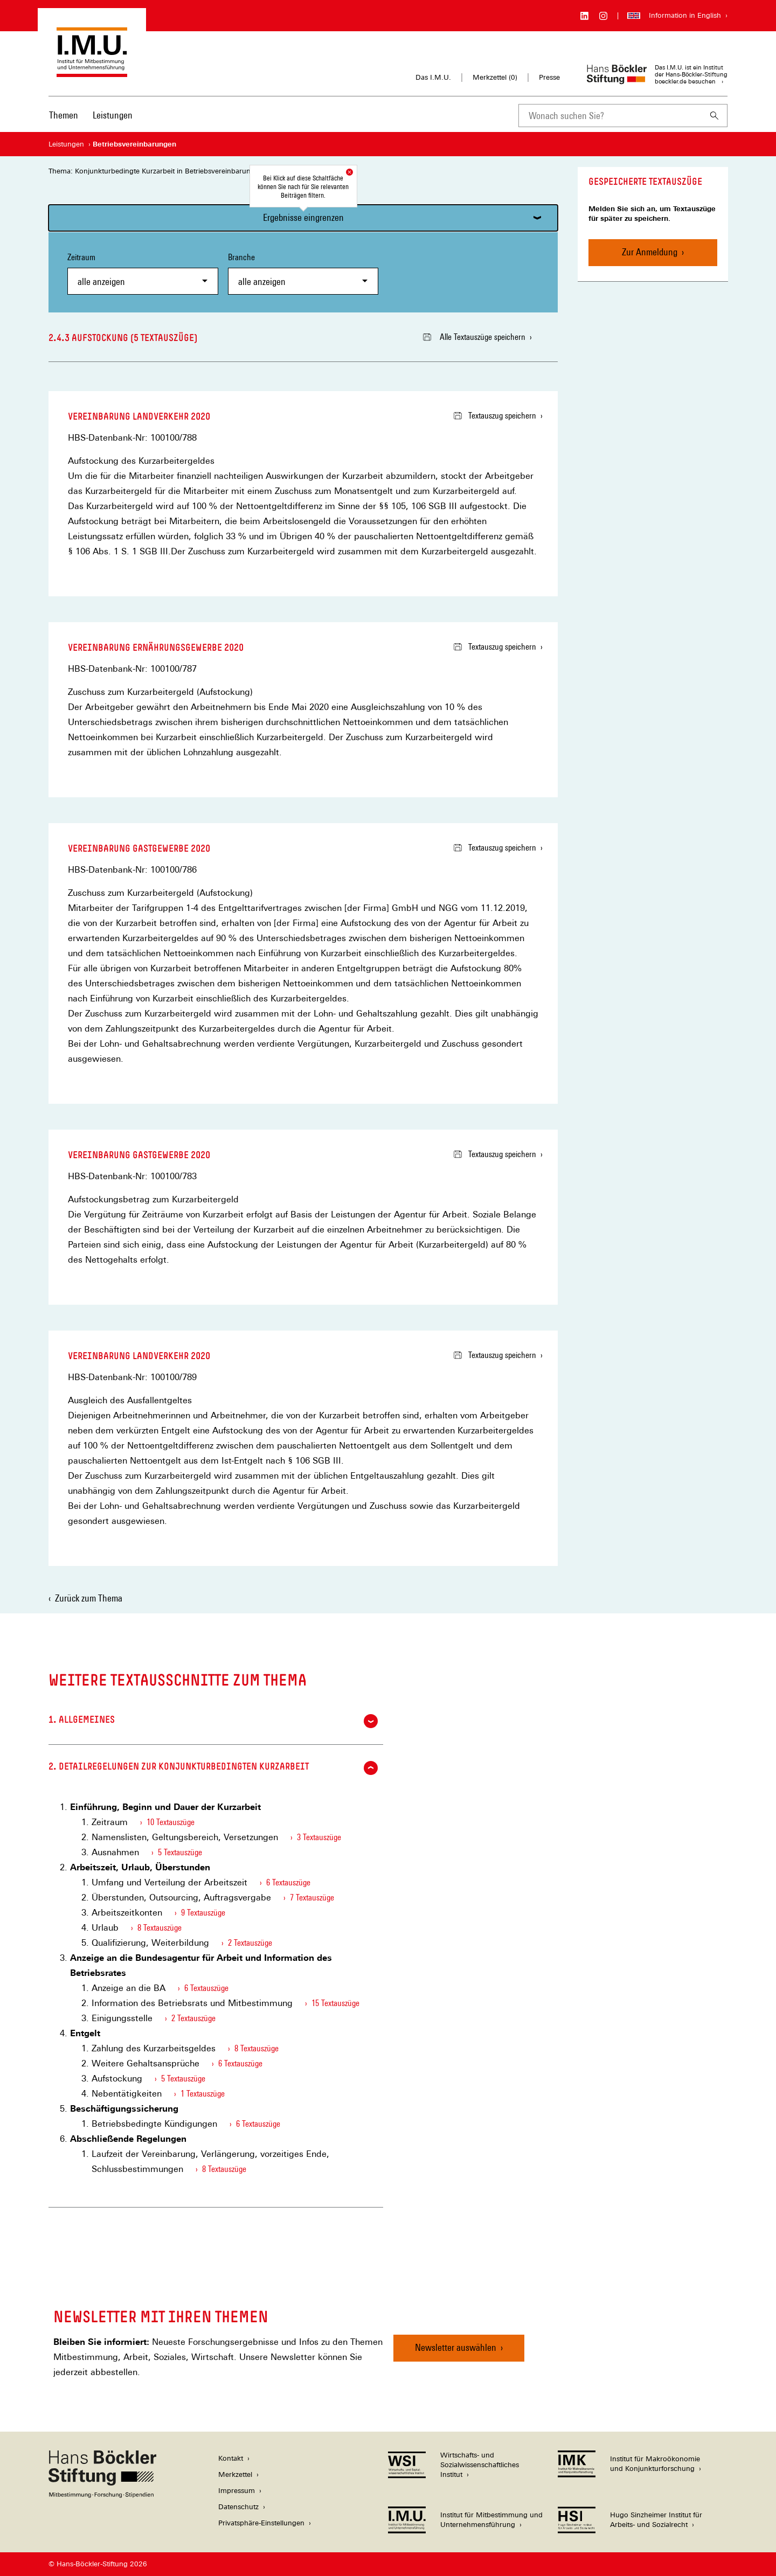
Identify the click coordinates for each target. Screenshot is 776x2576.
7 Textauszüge (312, 1897)
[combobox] (610, 115)
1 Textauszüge (203, 2093)
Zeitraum (142, 273)
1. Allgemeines (213, 1721)
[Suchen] (715, 115)
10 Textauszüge (171, 1822)
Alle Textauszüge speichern (474, 337)
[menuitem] (63, 122)
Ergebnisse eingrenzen (303, 217)
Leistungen (113, 115)
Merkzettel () (495, 77)
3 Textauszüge (319, 1837)
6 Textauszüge (288, 1882)
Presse (549, 77)
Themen (63, 115)
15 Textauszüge (335, 2003)
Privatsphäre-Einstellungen (261, 2523)
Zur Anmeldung (649, 251)
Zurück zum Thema (88, 1598)
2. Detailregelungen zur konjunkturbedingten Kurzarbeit (213, 1768)
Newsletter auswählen (455, 2347)
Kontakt (230, 2458)
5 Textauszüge (180, 1852)
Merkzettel (235, 2474)
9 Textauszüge (203, 1912)
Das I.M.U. (433, 77)
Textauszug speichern (495, 415)
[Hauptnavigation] (90, 115)
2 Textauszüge (250, 1943)
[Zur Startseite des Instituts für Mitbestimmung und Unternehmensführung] (92, 72)
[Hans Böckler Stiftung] (102, 2495)
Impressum (236, 2491)
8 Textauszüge (159, 1928)
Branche (303, 273)
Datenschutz (238, 2507)
